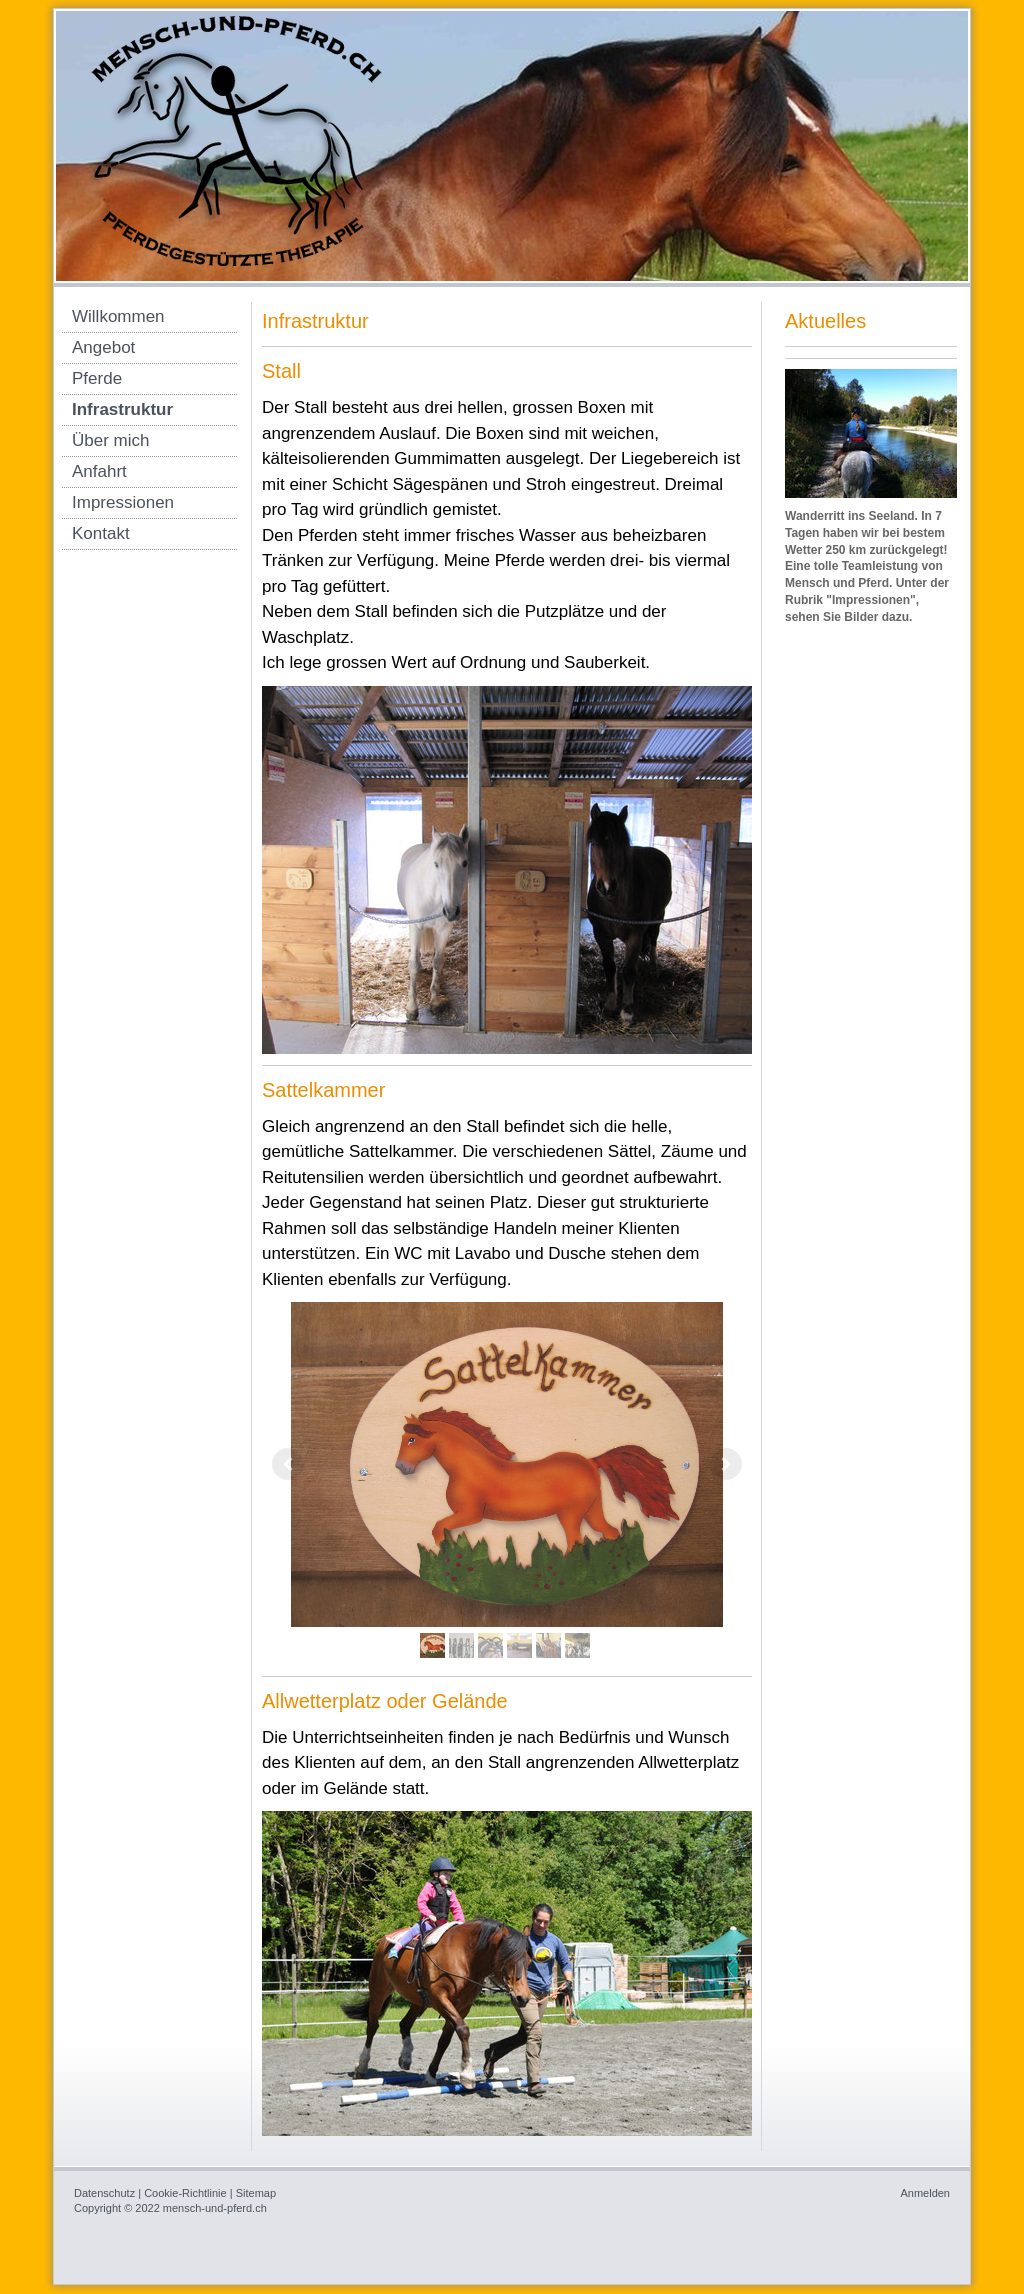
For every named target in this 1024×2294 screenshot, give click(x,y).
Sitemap (256, 2193)
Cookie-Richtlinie (185, 2193)
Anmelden (925, 2193)
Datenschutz (104, 2193)
